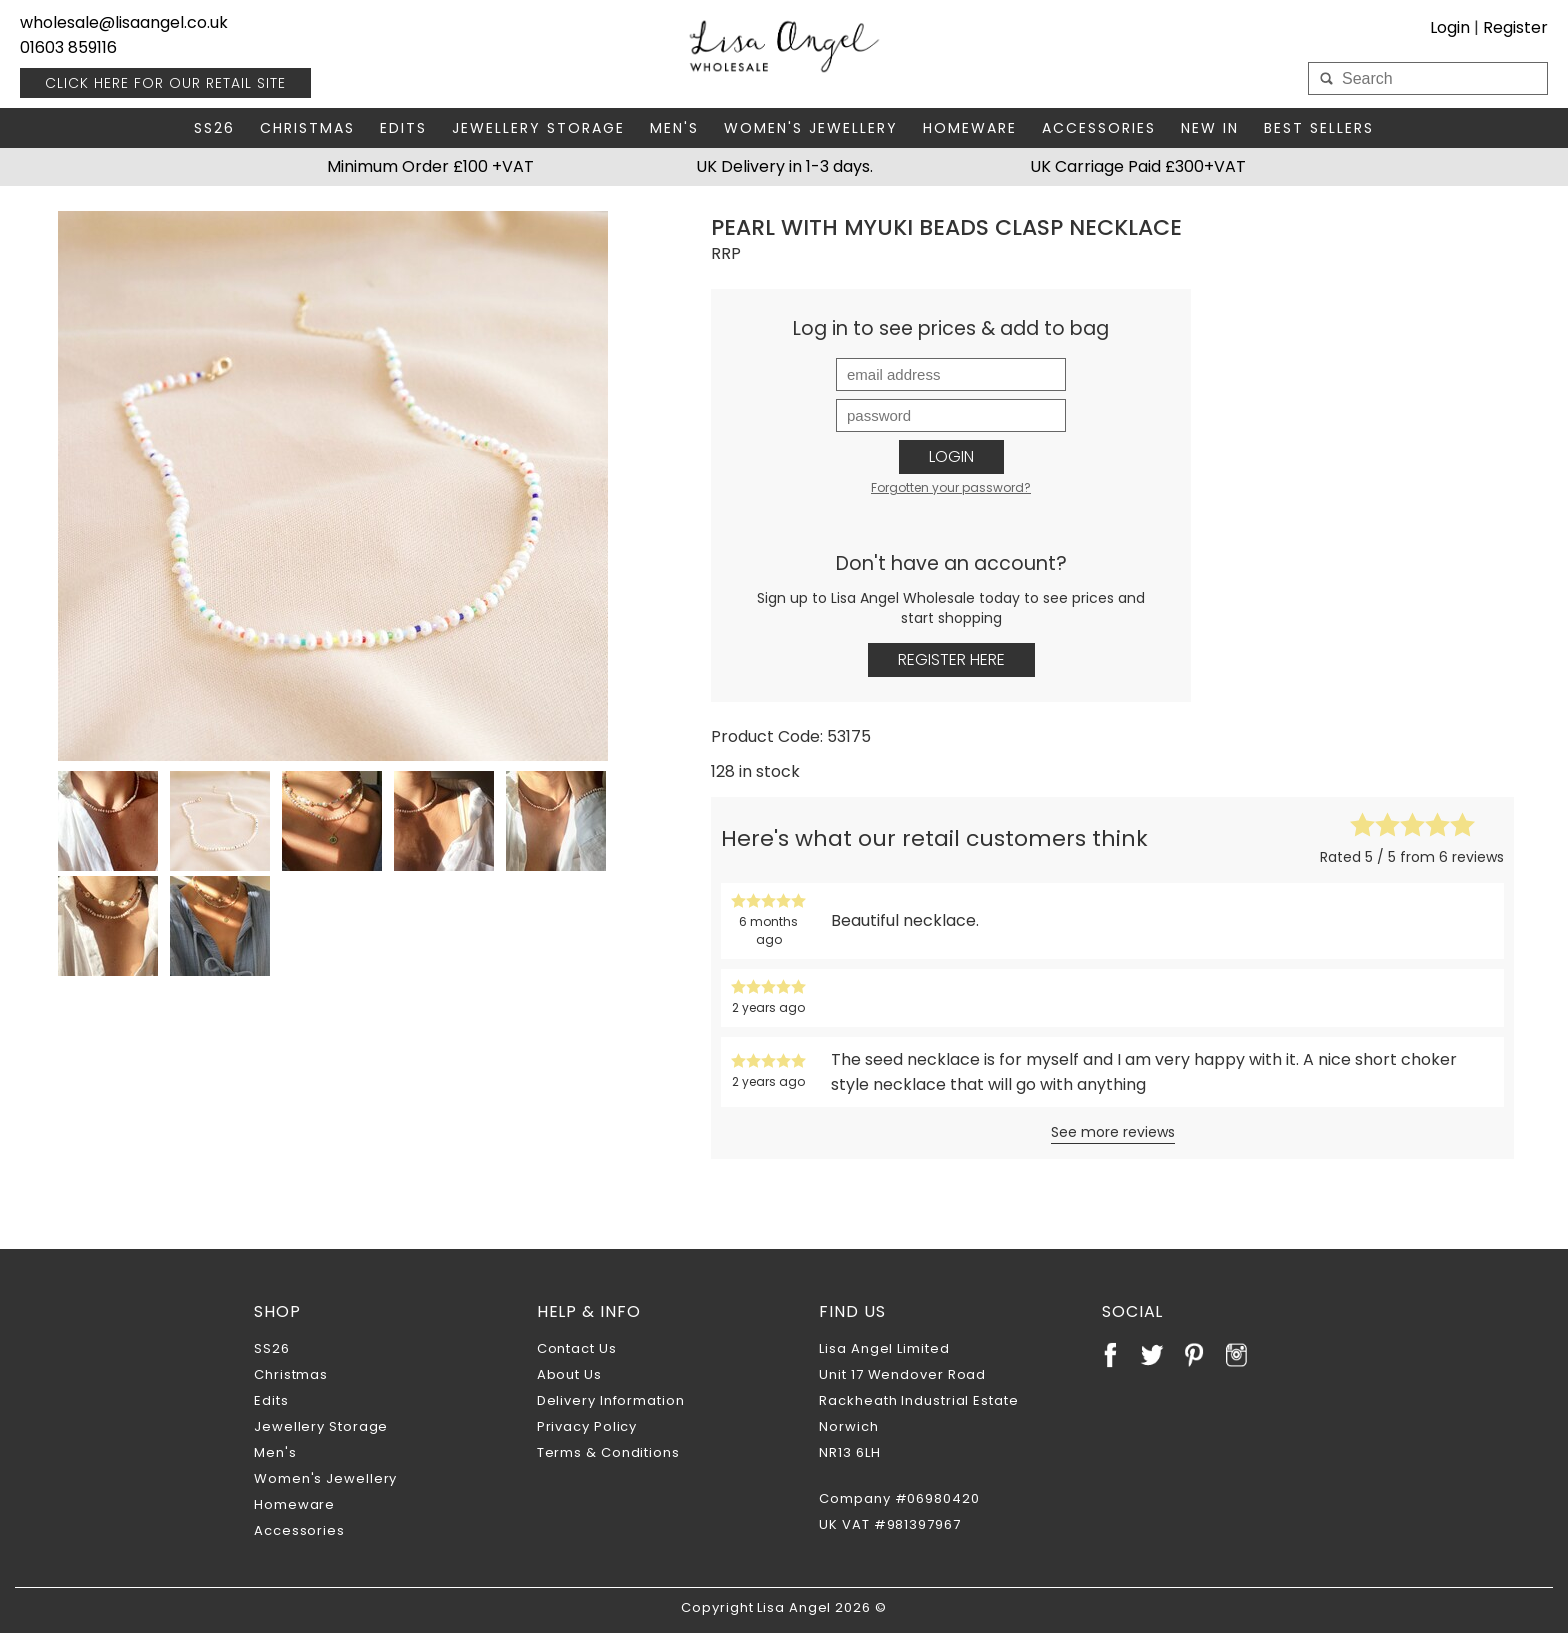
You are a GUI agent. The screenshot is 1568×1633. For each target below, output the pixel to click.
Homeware (970, 128)
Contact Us (577, 1348)
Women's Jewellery (811, 128)
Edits (403, 128)
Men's (674, 128)
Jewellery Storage (538, 128)
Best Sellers (1319, 128)
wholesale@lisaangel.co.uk (124, 22)
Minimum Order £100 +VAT (430, 166)
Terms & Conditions (608, 1452)
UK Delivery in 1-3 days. (784, 166)
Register (1515, 27)
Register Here (951, 659)
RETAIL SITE (165, 83)
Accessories (1099, 128)
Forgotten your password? (951, 487)
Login (1450, 27)
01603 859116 (68, 47)
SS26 (214, 128)
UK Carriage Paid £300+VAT (1138, 166)
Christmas (307, 128)
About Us (569, 1374)
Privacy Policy (587, 1426)
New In (1210, 128)
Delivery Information (611, 1400)
